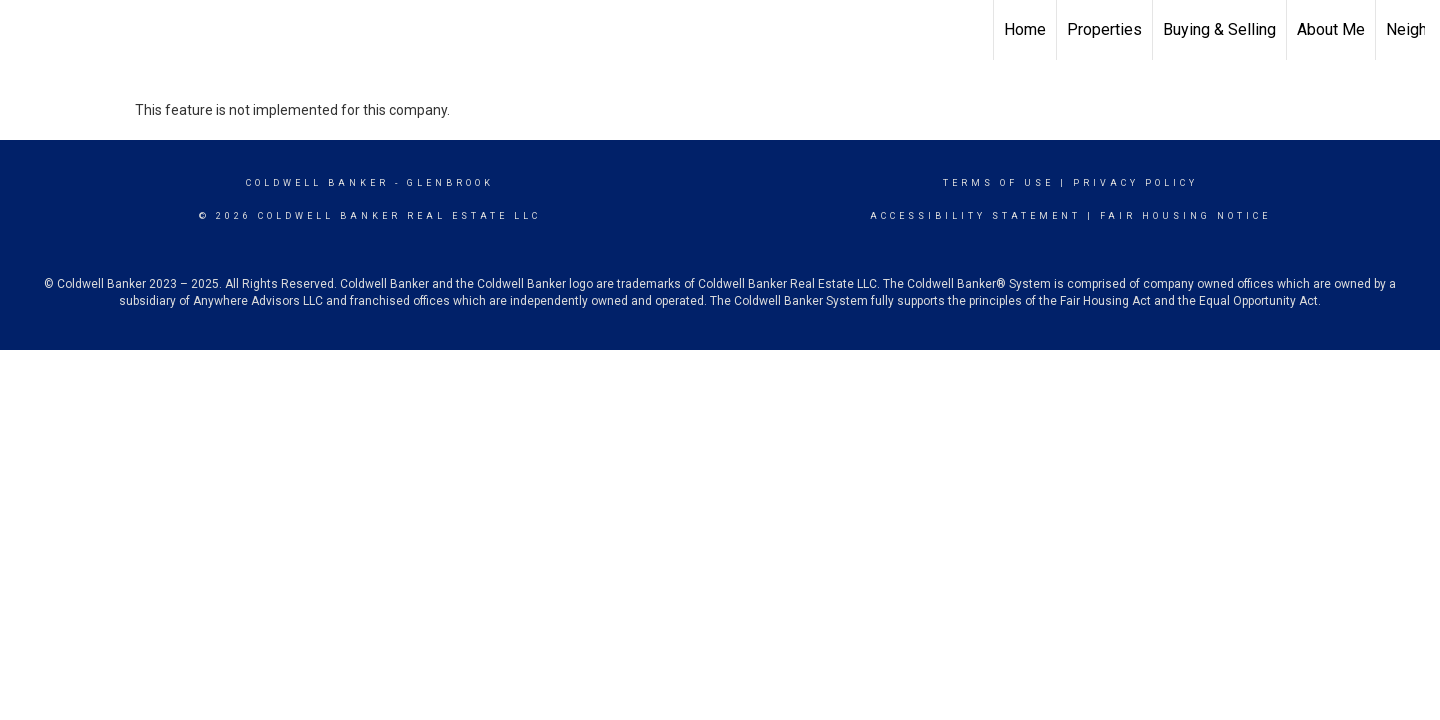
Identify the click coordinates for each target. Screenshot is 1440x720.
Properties (1104, 29)
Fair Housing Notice (1185, 216)
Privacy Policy (1135, 183)
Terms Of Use (998, 183)
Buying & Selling (1219, 29)
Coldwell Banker (317, 183)
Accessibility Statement (975, 216)
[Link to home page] (25, 30)
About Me (1331, 29)
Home (1025, 29)
